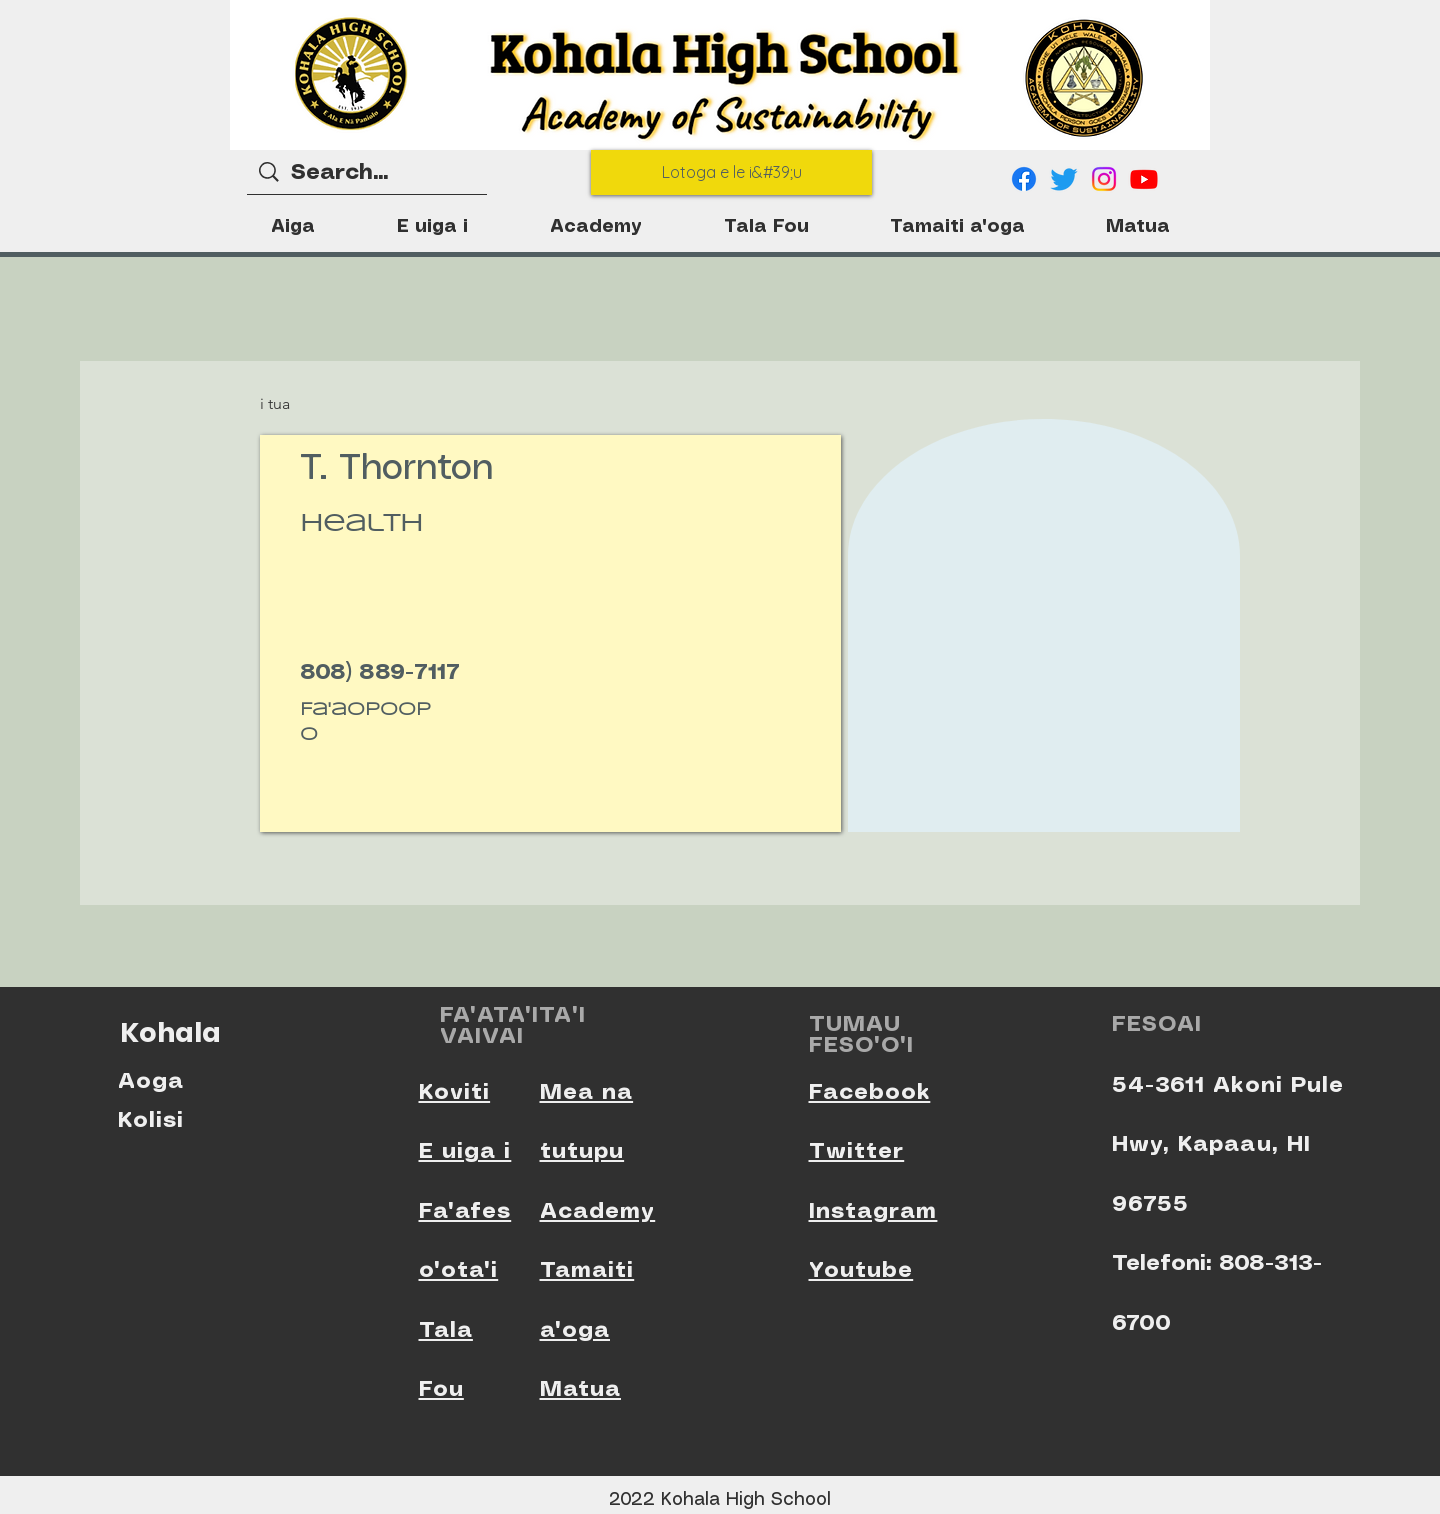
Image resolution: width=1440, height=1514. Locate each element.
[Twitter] (1064, 179)
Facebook (870, 1092)
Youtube (861, 1270)
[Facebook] (1024, 179)
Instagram (873, 1211)
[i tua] (299, 404)
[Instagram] (1104, 179)
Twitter (857, 1151)
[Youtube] (1144, 179)
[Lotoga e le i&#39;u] (731, 172)
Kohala (170, 1032)
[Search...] (368, 173)
